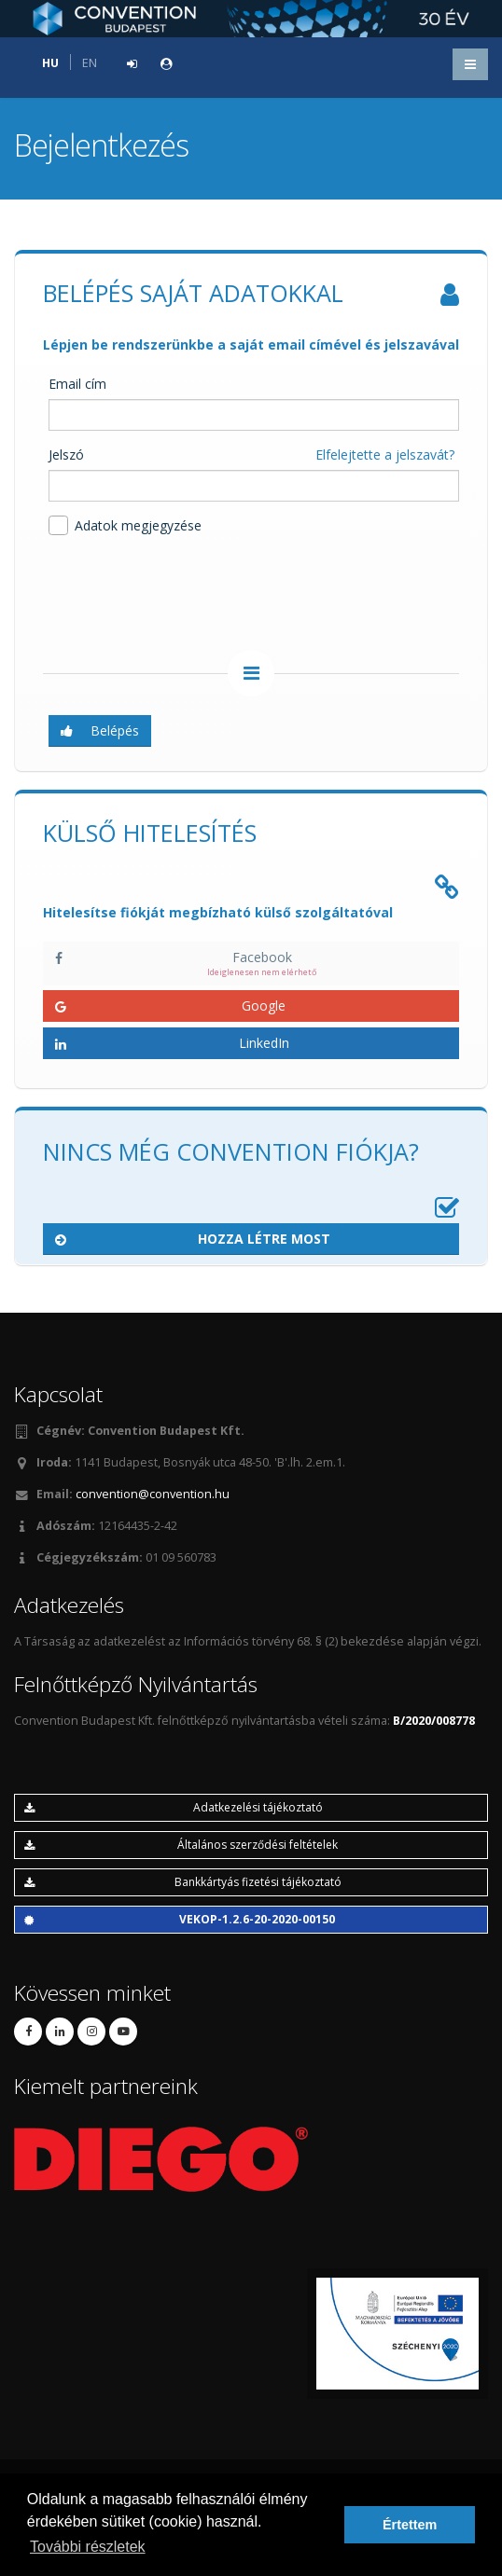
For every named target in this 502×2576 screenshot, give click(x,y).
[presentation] (185, 595)
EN (89, 63)
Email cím (77, 384)
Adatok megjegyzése (125, 525)
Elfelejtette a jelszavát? (384, 454)
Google (170, 1005)
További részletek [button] (88, 2547)
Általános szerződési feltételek (181, 1845)
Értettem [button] (410, 2524)
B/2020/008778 (434, 1721)
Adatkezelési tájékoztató (173, 1807)
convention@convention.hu (153, 1494)
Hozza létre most (192, 1238)
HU (50, 63)
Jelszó (66, 454)
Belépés (100, 730)
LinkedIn (172, 1043)
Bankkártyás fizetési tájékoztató (183, 1882)
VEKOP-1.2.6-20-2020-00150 (179, 1919)
